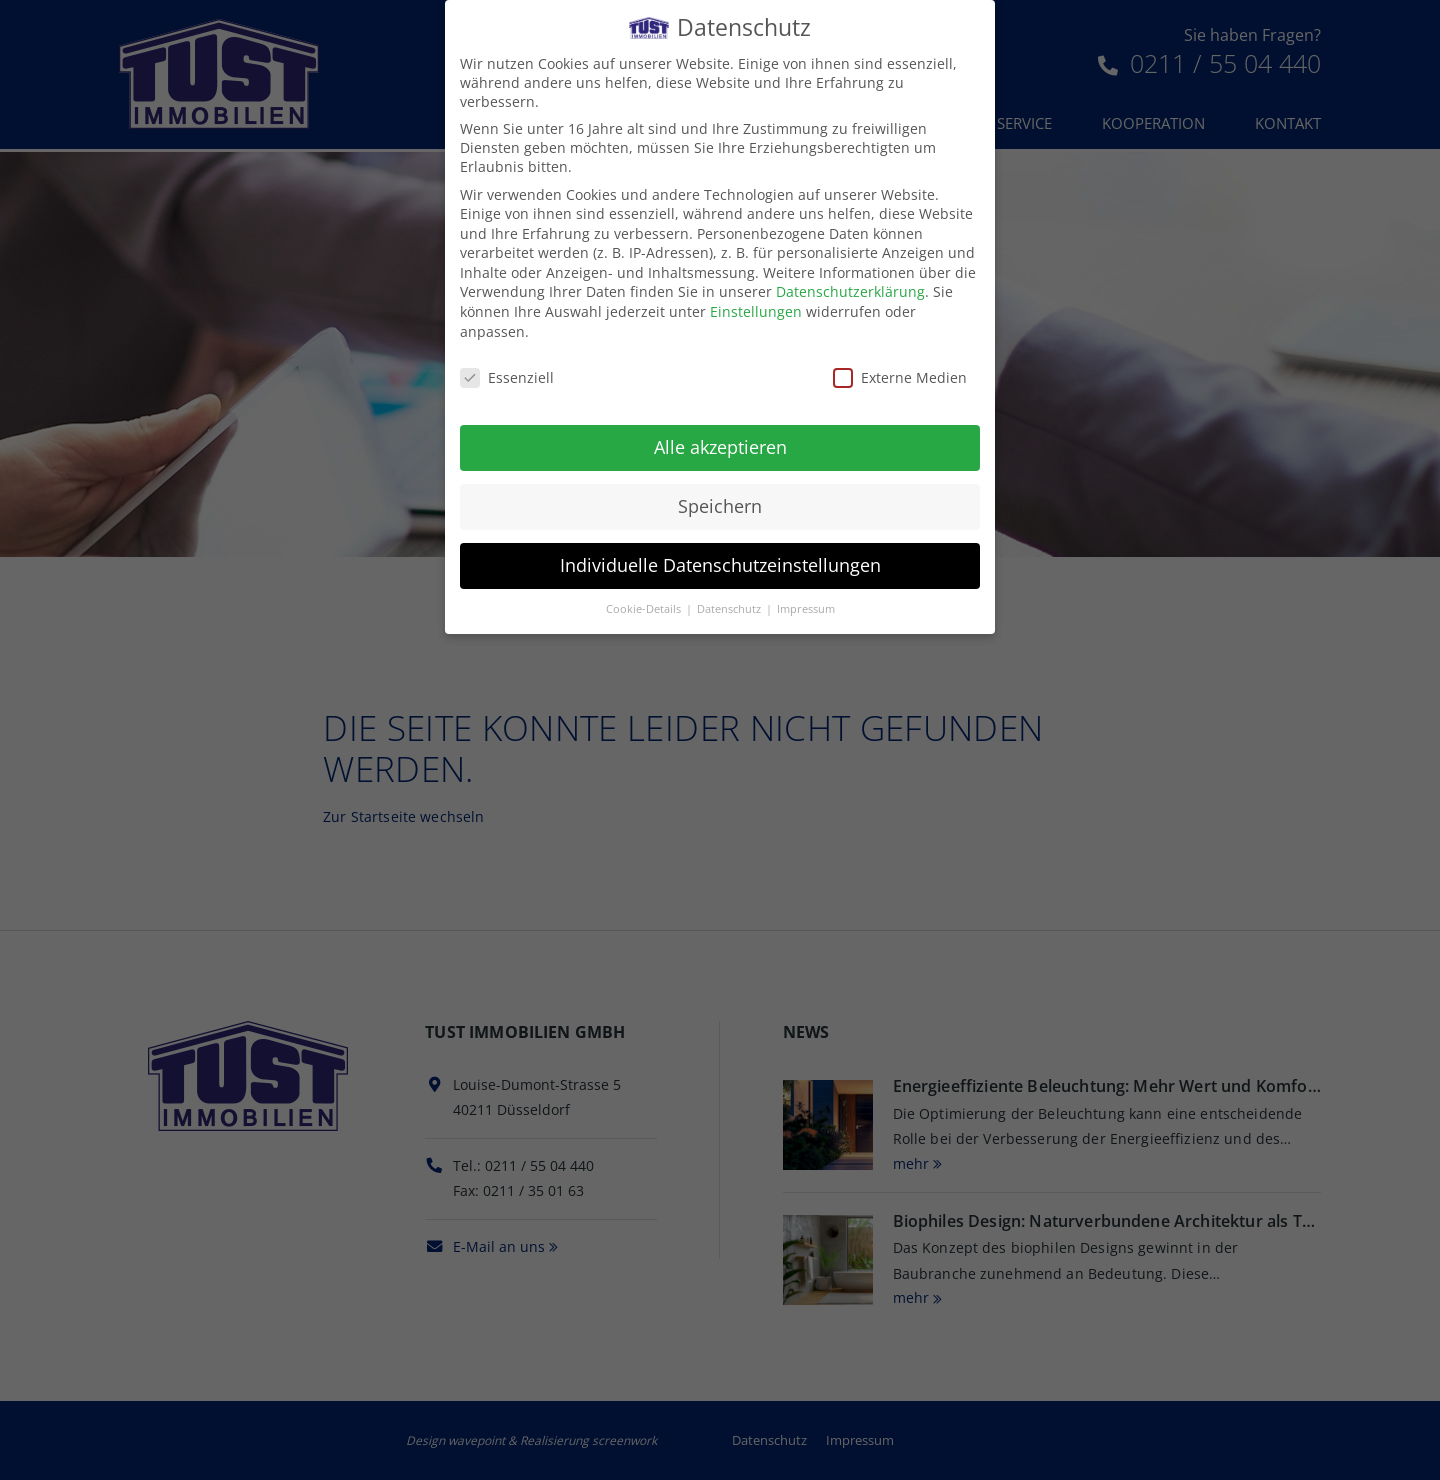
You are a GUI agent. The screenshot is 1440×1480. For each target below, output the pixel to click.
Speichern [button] (720, 502)
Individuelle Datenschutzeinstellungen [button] (720, 561)
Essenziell (507, 373)
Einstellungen (756, 307)
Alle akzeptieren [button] (720, 444)
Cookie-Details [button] (645, 605)
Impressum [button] (806, 605)
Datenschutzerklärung (850, 288)
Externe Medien (900, 373)
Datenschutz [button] (730, 605)
